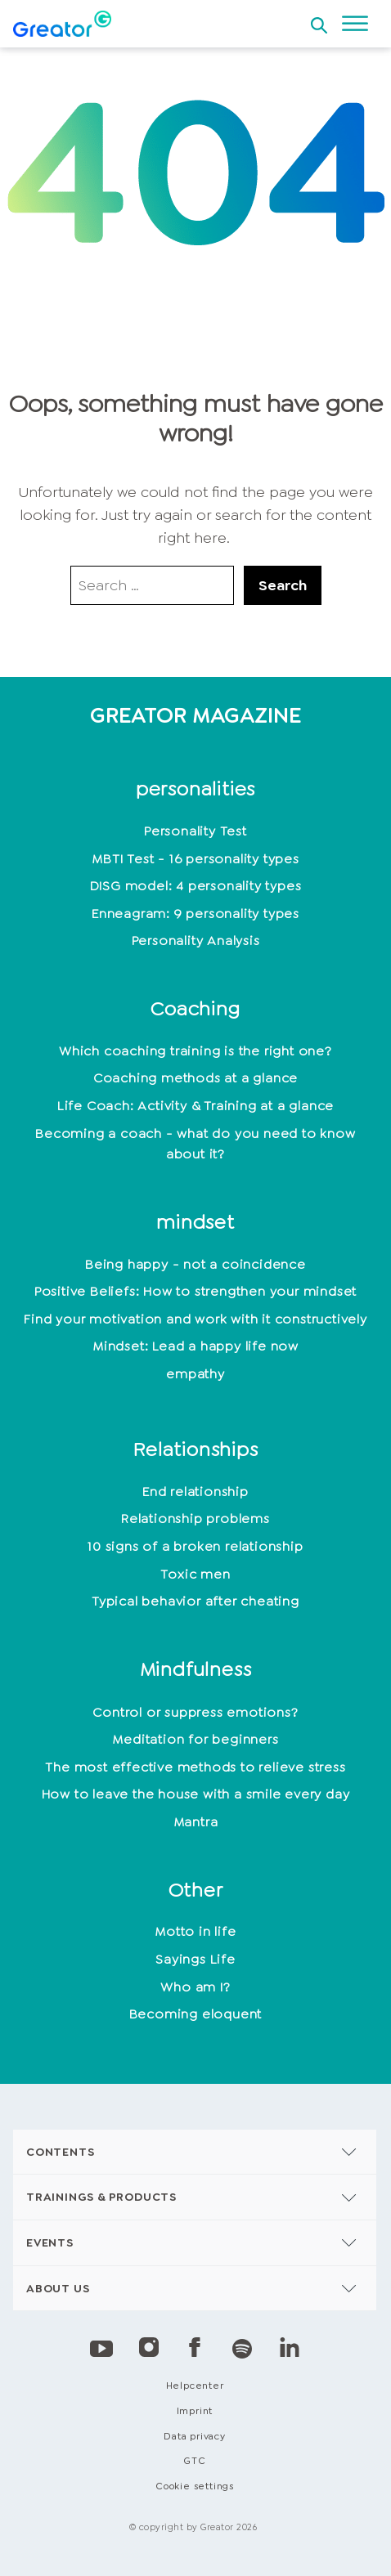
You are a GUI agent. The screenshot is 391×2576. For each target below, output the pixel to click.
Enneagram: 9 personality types (195, 913)
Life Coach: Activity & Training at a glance (195, 1105)
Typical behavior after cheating (195, 1601)
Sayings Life (195, 1959)
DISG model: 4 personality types (196, 885)
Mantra (195, 1821)
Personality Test (195, 831)
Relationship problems (195, 1518)
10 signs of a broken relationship (195, 1546)
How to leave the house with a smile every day (196, 1794)
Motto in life (195, 1931)
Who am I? (195, 1987)
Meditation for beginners (195, 1739)
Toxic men (195, 1574)
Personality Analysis (196, 940)
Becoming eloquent (196, 2014)
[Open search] (319, 20)
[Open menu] (355, 23)
